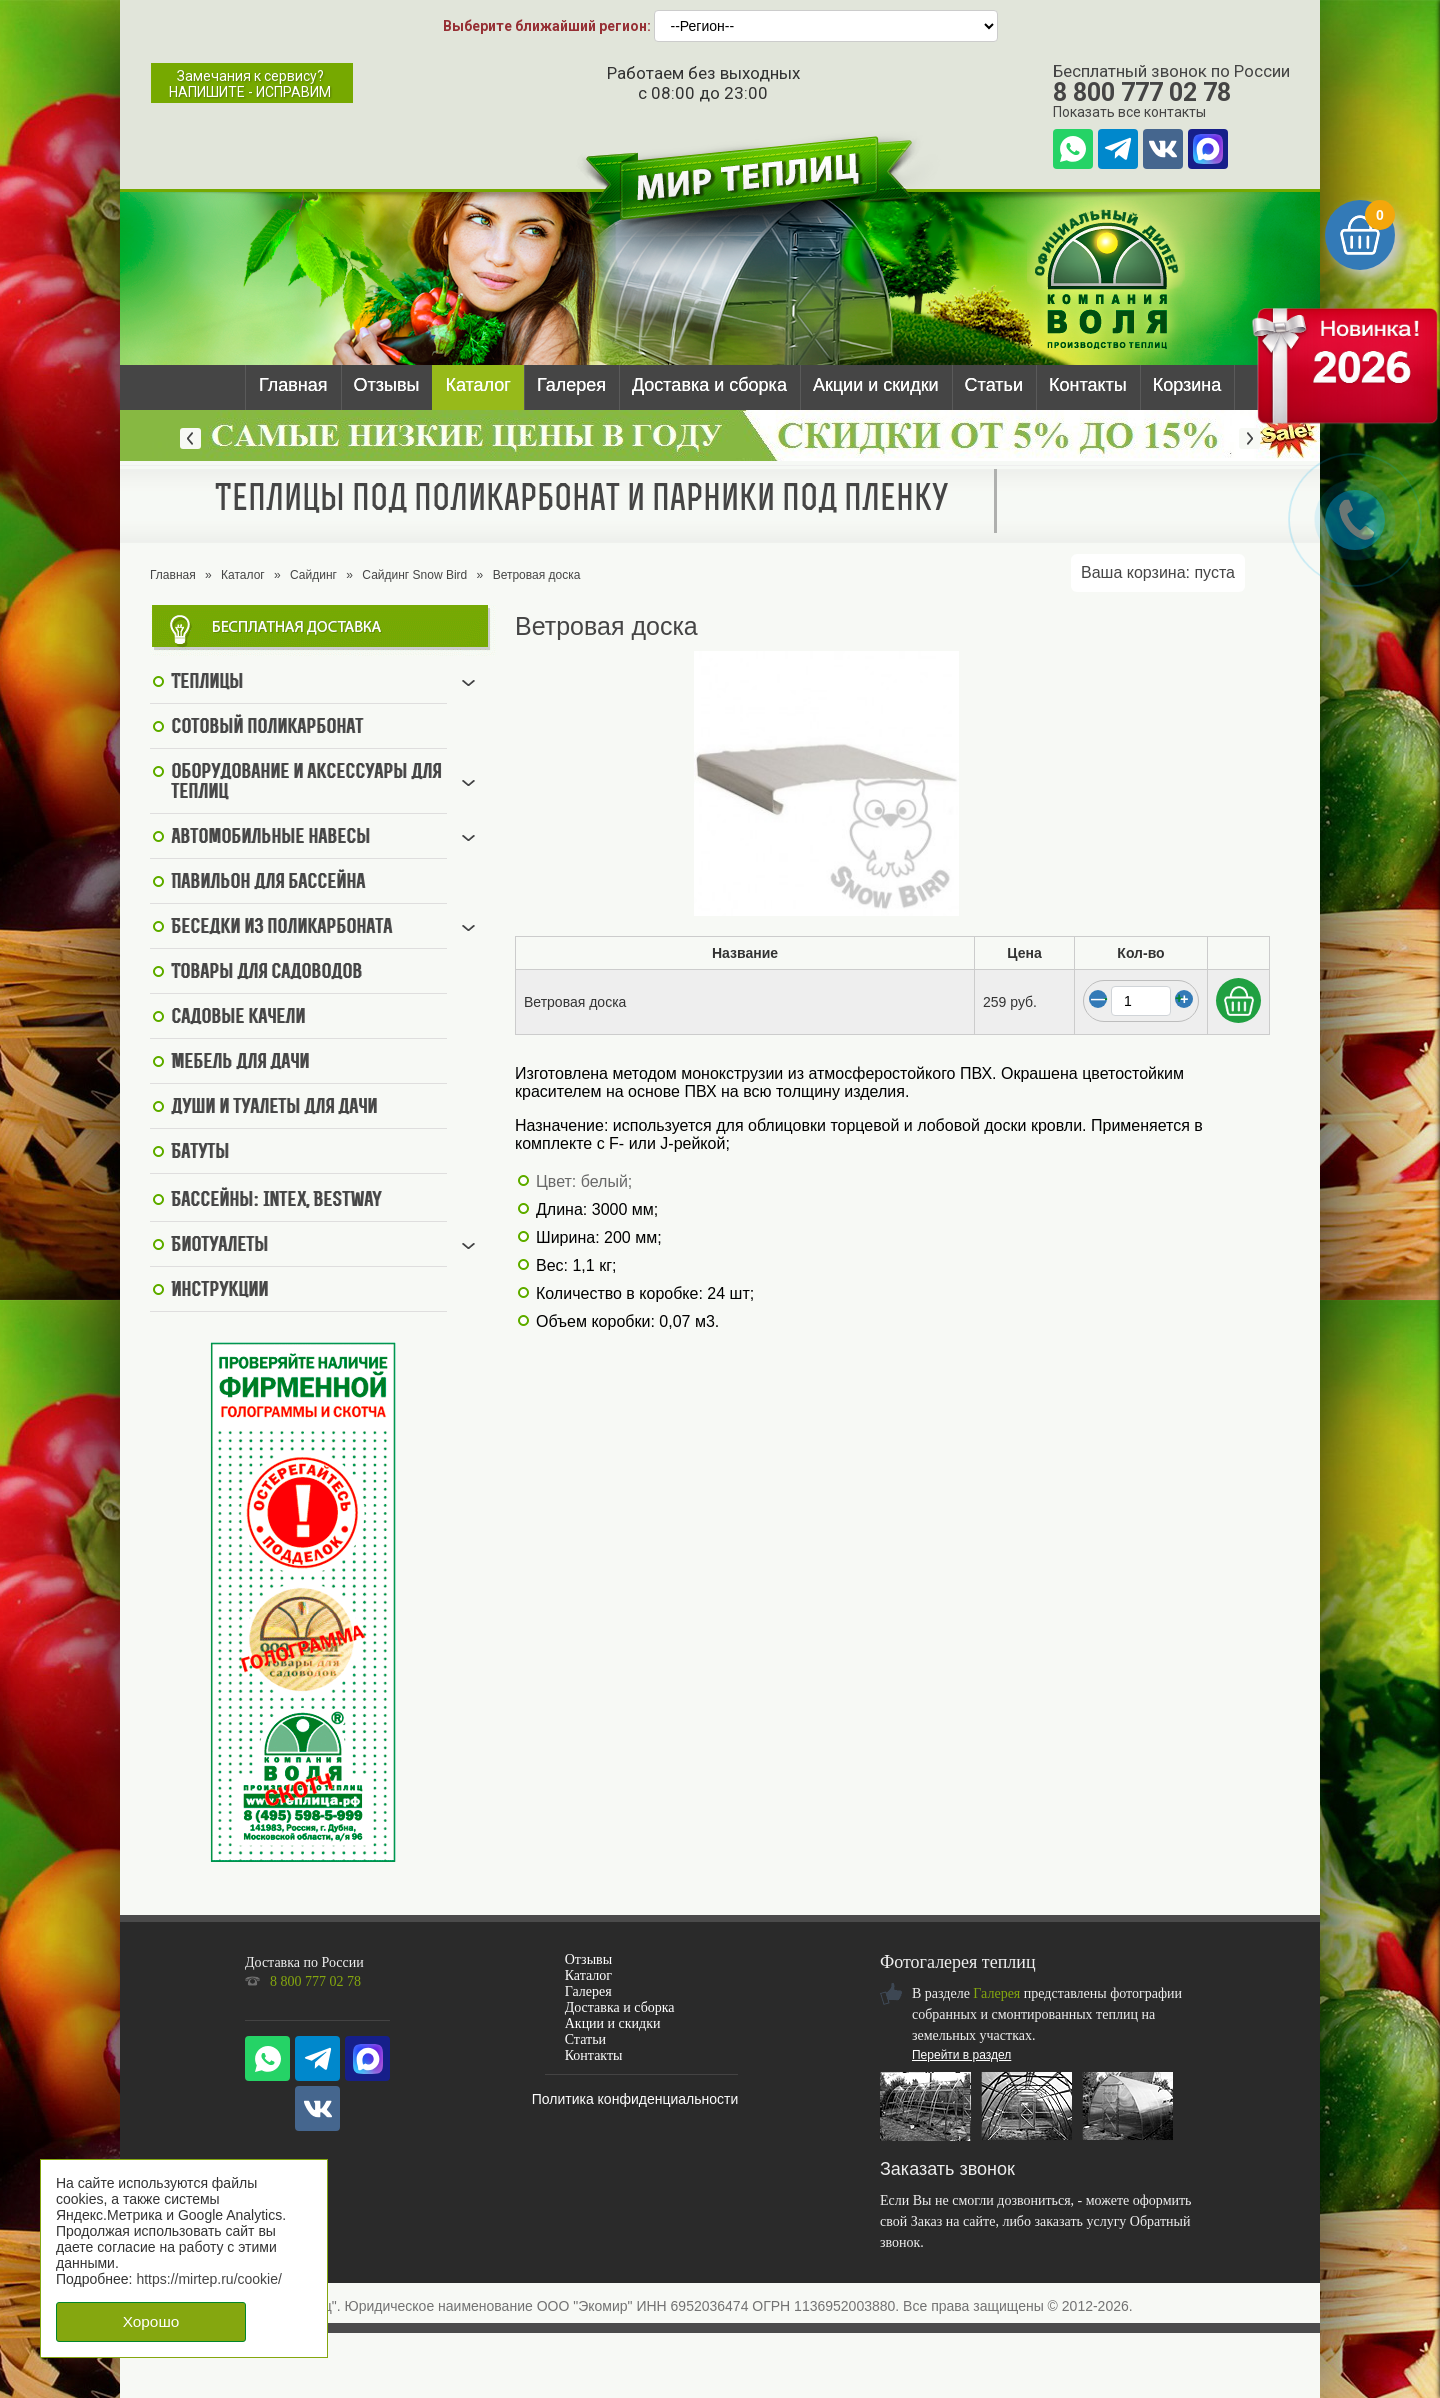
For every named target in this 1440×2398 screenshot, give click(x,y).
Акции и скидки (876, 385)
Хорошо (151, 2321)
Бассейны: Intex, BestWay (276, 1201)
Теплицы (207, 683)
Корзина (1187, 385)
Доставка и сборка (709, 385)
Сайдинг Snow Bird (414, 575)
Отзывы (387, 385)
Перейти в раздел (961, 2055)
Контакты (1088, 385)
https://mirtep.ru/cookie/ (209, 2279)
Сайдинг (313, 575)
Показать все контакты (1129, 112)
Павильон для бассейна (268, 883)
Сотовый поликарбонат (267, 728)
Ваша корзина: (1158, 572)
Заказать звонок (947, 2169)
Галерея (571, 385)
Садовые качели (238, 1018)
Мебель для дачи (240, 1063)
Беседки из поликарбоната (281, 928)
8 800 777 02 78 (1142, 92)
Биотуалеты (219, 1246)
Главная (293, 385)
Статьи (994, 385)
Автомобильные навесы (270, 838)
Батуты (200, 1153)
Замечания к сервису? (250, 84)
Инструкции (219, 1291)
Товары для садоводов (266, 973)
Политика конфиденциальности (635, 2099)
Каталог (477, 385)
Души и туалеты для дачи (274, 1108)
